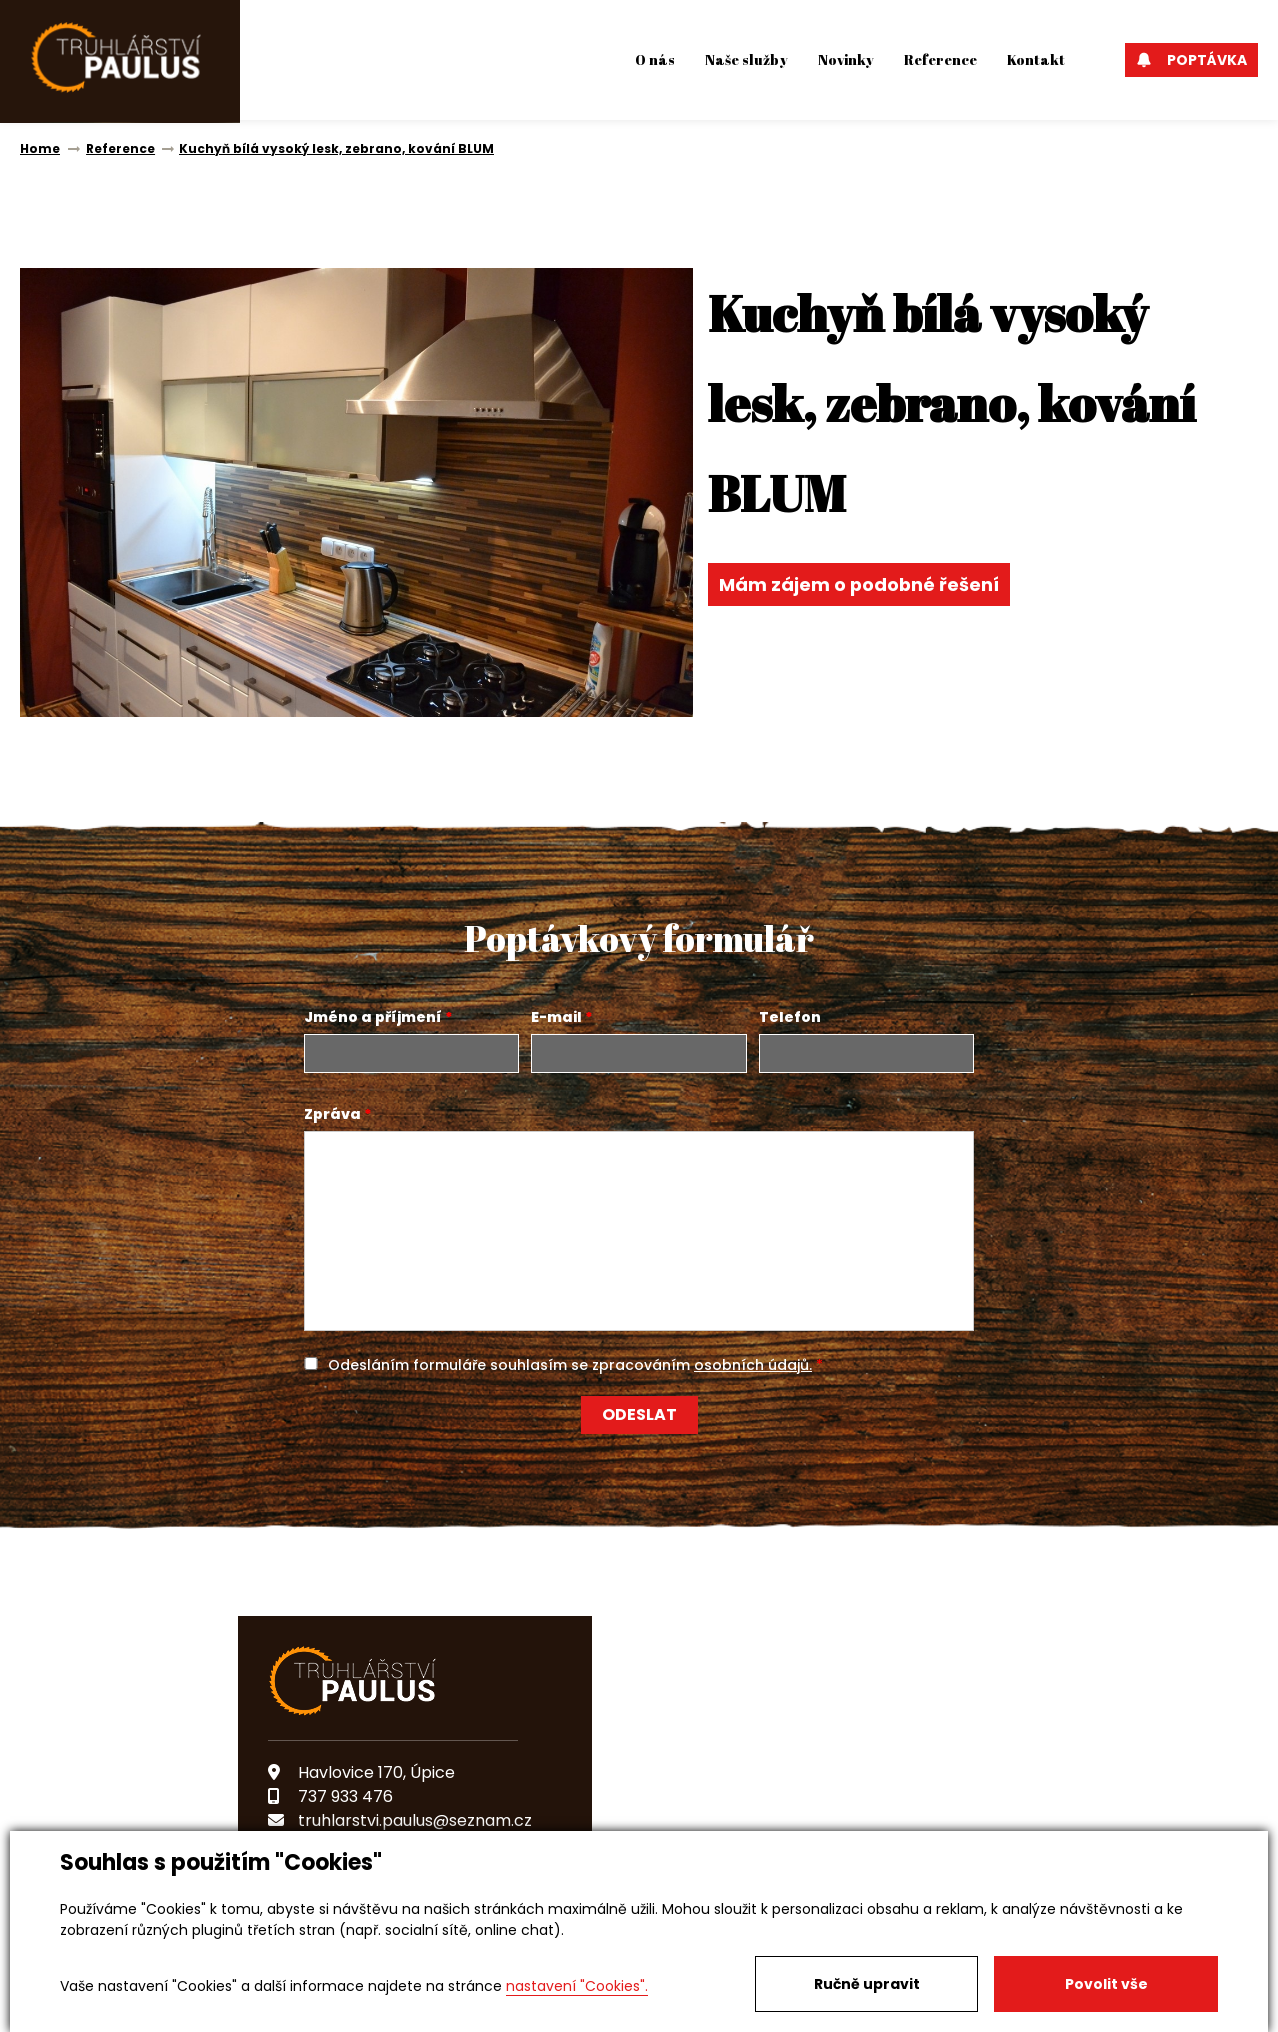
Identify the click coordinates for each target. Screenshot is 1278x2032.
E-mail (556, 1017)
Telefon (790, 1017)
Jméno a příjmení (373, 1017)
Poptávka (1191, 60)
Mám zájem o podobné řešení (860, 584)
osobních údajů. (753, 1365)
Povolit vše (1106, 1984)
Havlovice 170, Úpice (361, 1772)
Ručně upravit (867, 1984)
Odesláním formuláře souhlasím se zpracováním (570, 1365)
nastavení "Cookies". (577, 1986)
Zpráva (332, 1114)
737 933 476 (330, 1796)
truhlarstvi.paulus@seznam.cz (400, 1820)
